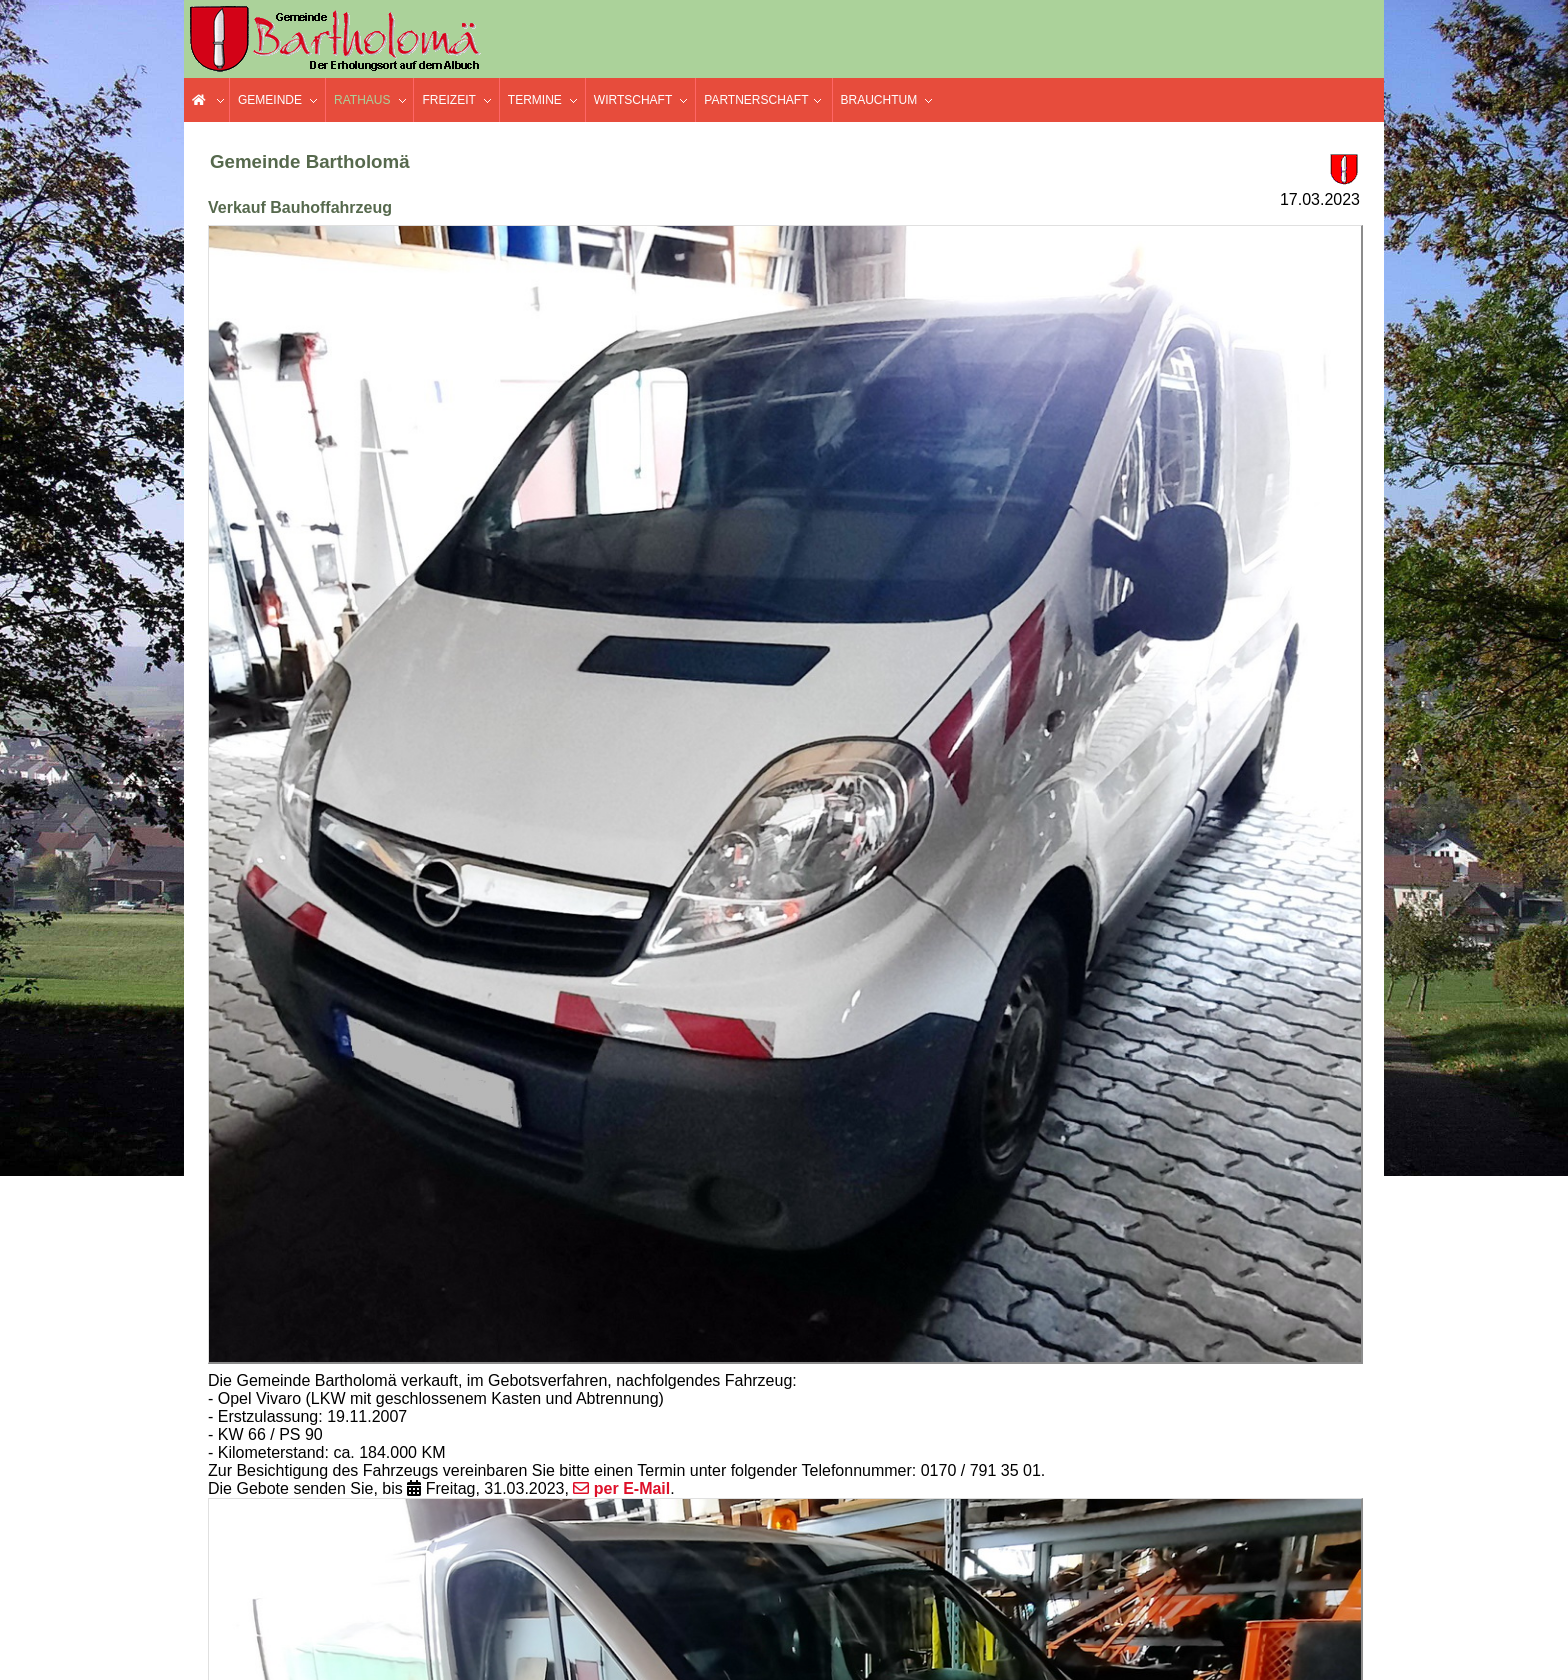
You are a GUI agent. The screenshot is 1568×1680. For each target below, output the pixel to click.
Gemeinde (270, 100)
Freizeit (448, 100)
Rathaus (362, 100)
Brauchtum (879, 100)
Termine (535, 100)
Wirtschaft (633, 100)
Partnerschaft (756, 100)
